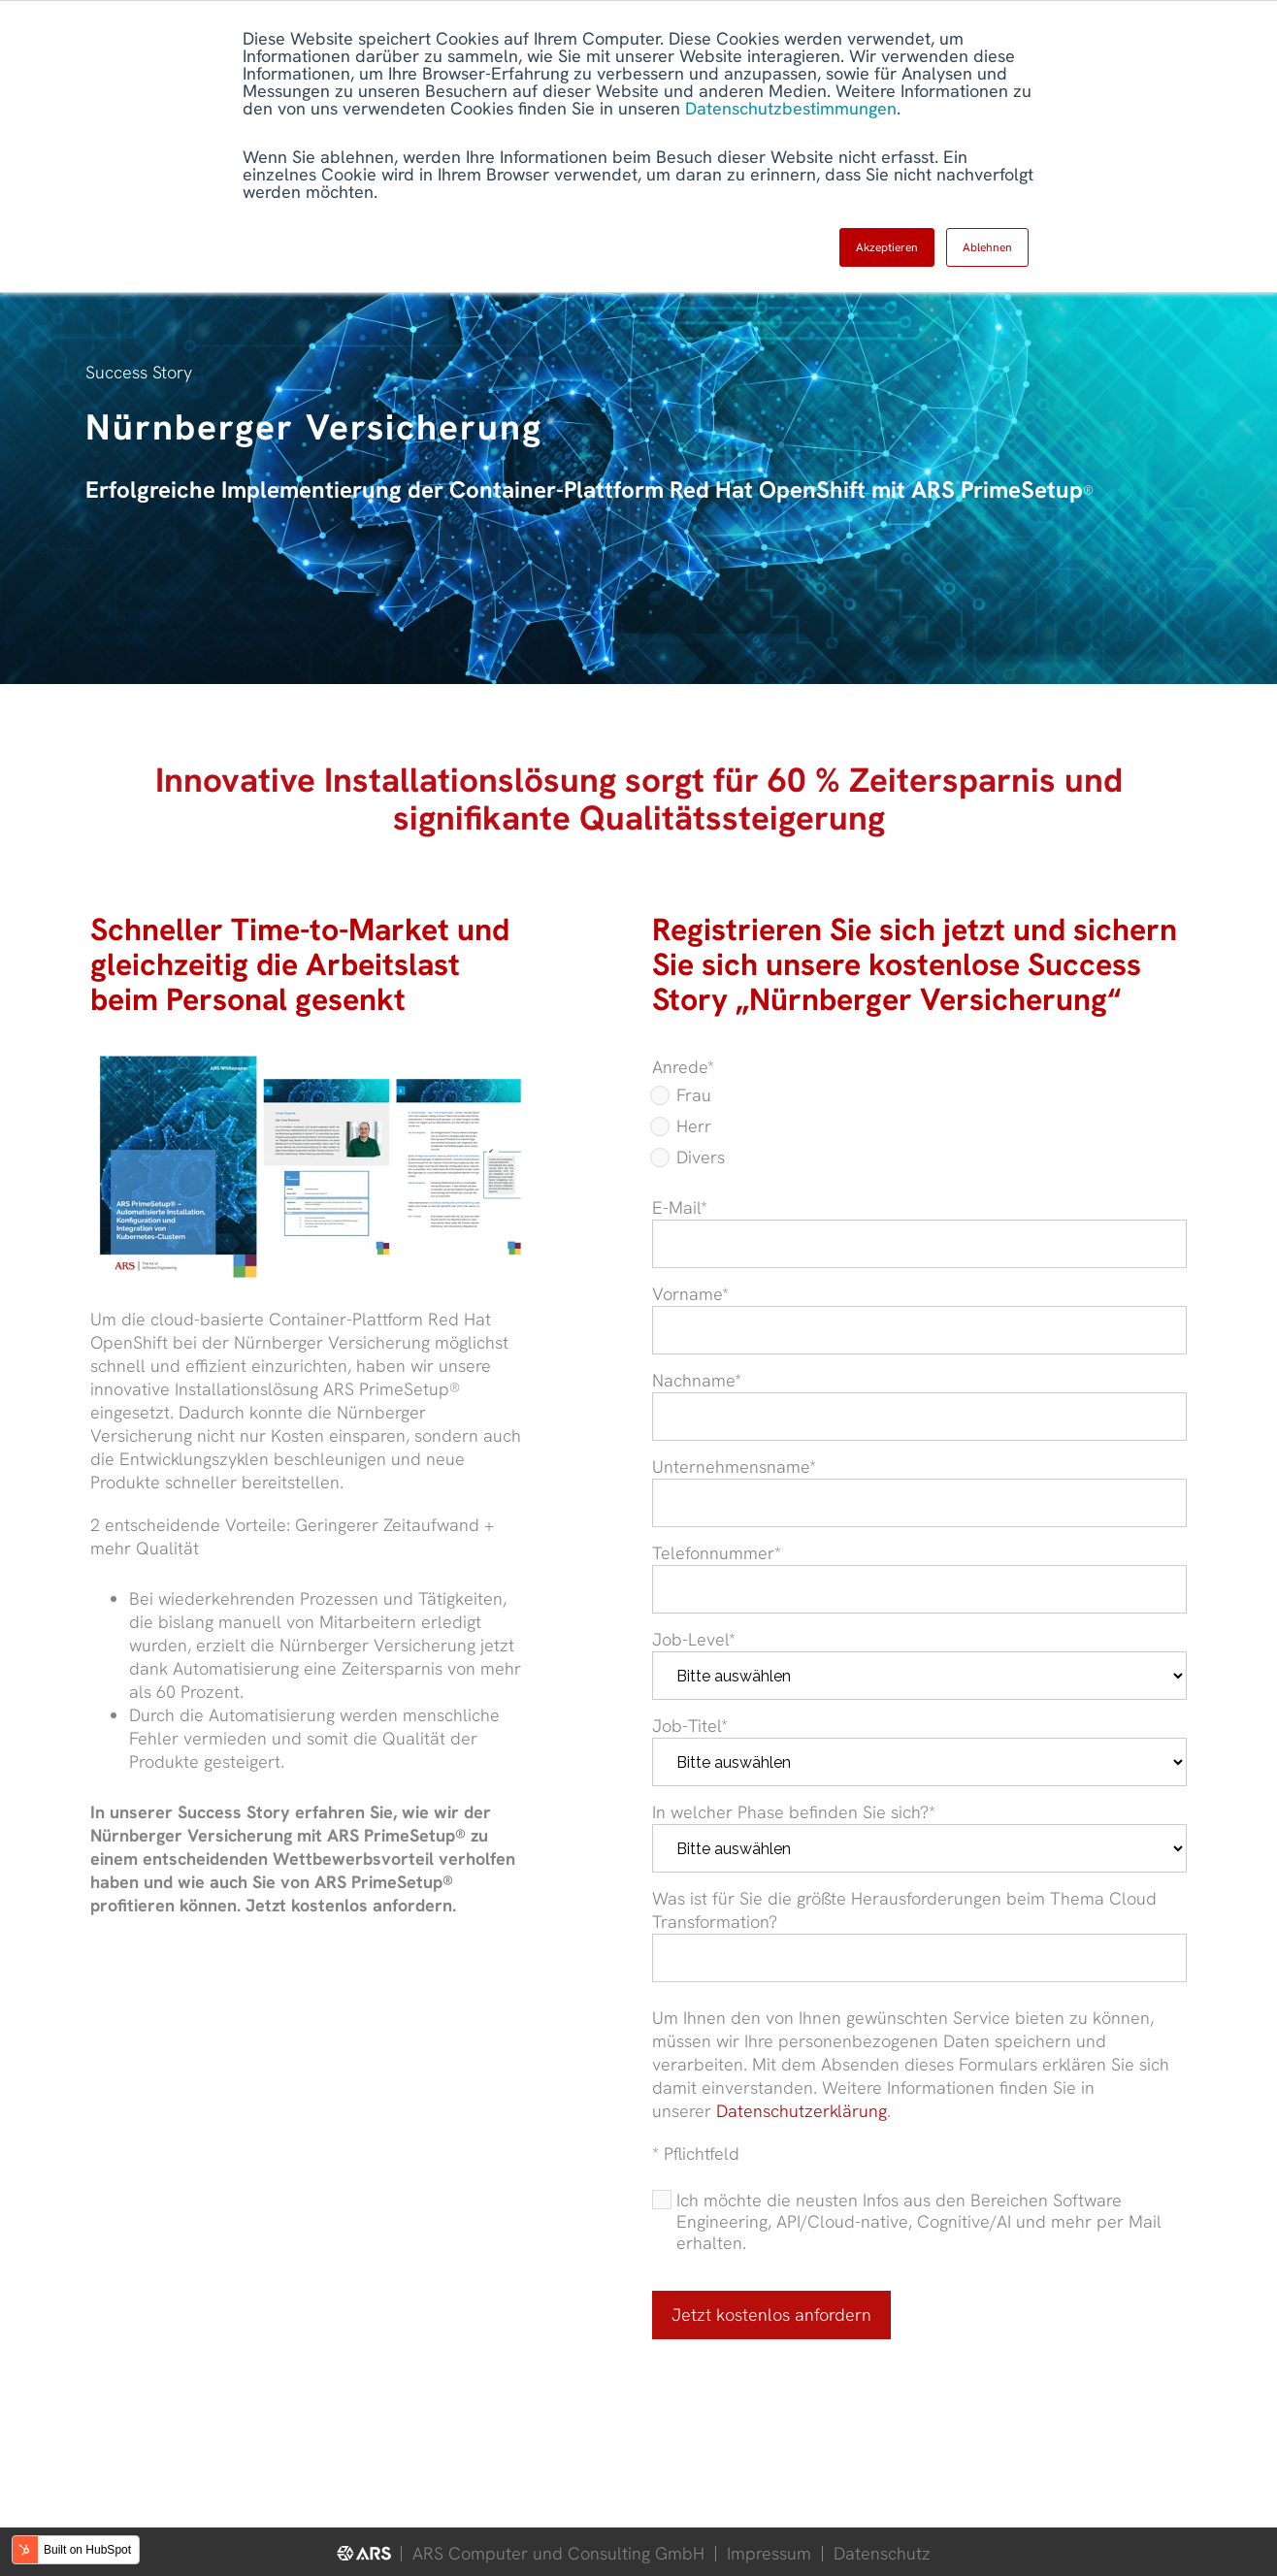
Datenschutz (882, 2553)
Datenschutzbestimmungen (791, 108)
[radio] (919, 1099)
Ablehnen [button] (987, 247)
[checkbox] (919, 1130)
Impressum (769, 2553)
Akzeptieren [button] (887, 247)
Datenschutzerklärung (801, 2111)
